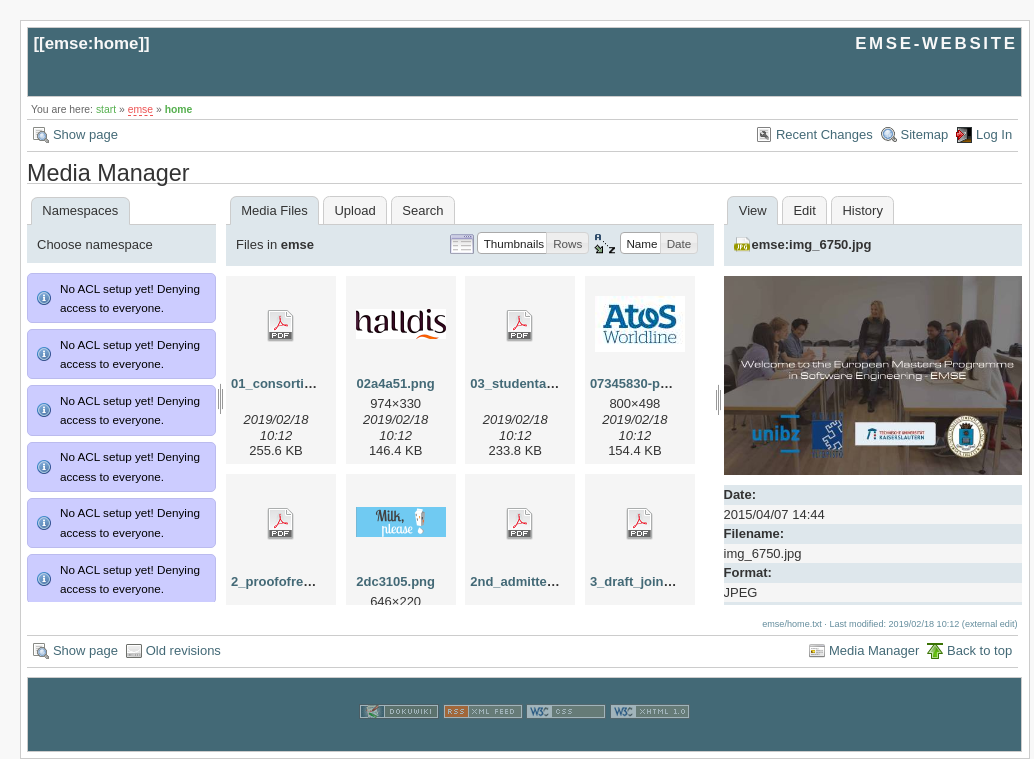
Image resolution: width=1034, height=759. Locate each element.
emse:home (92, 43)
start (106, 109)
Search (422, 210)
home (179, 109)
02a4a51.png (396, 383)
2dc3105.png (395, 581)
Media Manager (874, 650)
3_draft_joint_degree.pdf (666, 581)
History (862, 210)
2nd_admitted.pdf (524, 581)
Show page (85, 134)
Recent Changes (824, 134)
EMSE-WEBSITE (936, 43)
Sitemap (925, 134)
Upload (354, 210)
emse (140, 109)
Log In (994, 134)
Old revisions (183, 650)
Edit (804, 210)
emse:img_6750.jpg (812, 244)
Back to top (979, 650)
